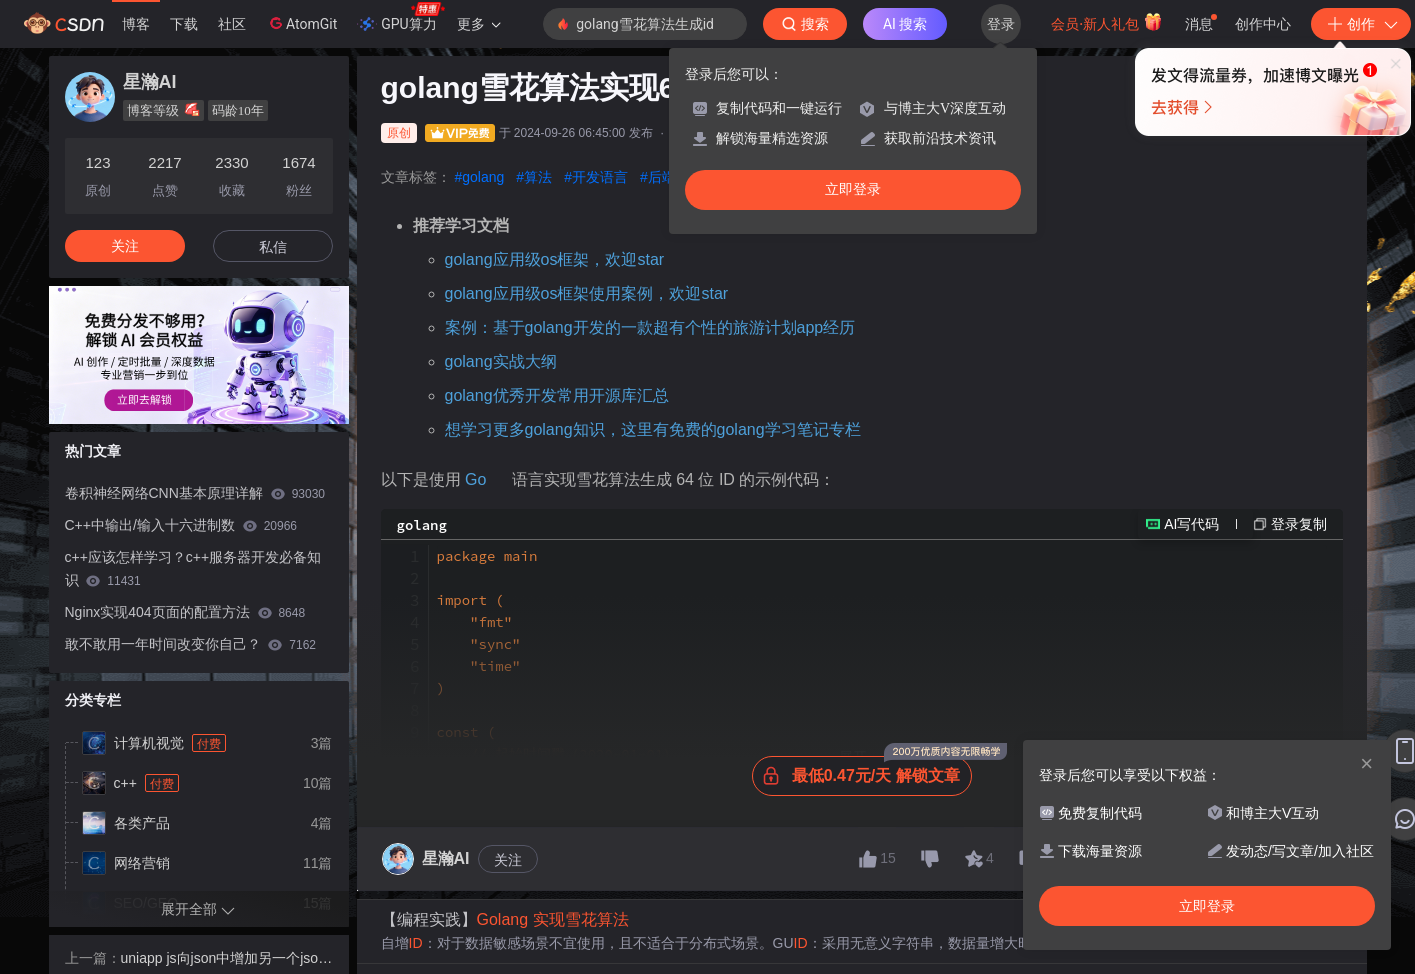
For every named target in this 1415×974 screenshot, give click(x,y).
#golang (480, 177)
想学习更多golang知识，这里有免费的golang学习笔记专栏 (653, 429)
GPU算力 (400, 18)
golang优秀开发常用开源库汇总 (557, 395)
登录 (1001, 24)
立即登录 (853, 189)
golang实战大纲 (501, 361)
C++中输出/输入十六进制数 (181, 525)
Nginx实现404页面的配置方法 (185, 612)
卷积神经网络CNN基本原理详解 (195, 493)
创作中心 (1263, 24)
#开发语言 (596, 177)
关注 (508, 935)
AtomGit (301, 23)
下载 (184, 24)
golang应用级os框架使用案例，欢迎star (587, 293)
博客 (136, 24)
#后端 (658, 177)
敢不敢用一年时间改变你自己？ (190, 644)
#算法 (534, 177)
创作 (1361, 24)
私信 (273, 247)
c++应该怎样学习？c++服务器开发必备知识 (193, 568)
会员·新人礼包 (1106, 22)
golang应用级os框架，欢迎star (555, 259)
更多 (479, 24)
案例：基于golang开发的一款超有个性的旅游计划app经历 (650, 327)
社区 (232, 24)
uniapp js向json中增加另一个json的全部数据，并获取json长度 (223, 960)
